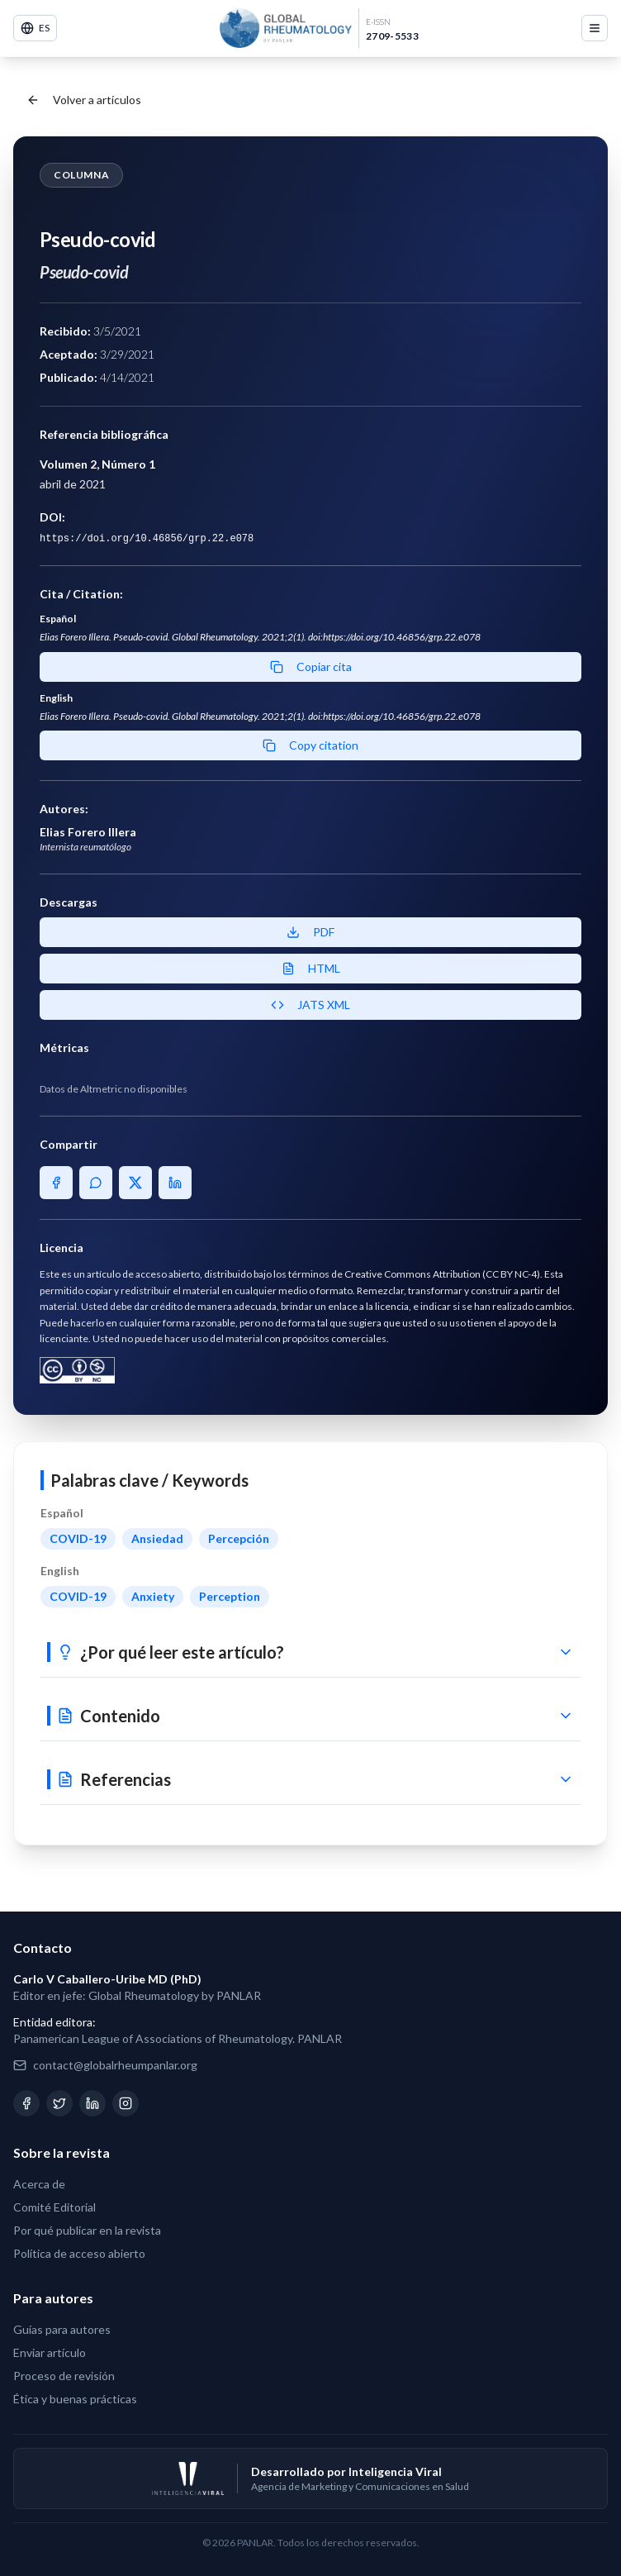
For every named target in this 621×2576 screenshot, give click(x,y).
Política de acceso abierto (79, 2253)
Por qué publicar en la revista (87, 2230)
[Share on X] (135, 1182)
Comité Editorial (54, 2207)
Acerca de (39, 2184)
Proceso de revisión (64, 2376)
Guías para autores (62, 2329)
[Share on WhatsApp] (95, 1182)
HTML (311, 968)
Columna (81, 175)
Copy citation (310, 745)
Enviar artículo (49, 2352)
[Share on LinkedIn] (175, 1182)
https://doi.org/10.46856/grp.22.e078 (147, 539)
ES (35, 28)
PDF (310, 932)
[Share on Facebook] (56, 1182)
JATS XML (310, 1005)
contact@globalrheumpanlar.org (115, 2065)
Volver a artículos (83, 100)
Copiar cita (311, 666)
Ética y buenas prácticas (75, 2399)
